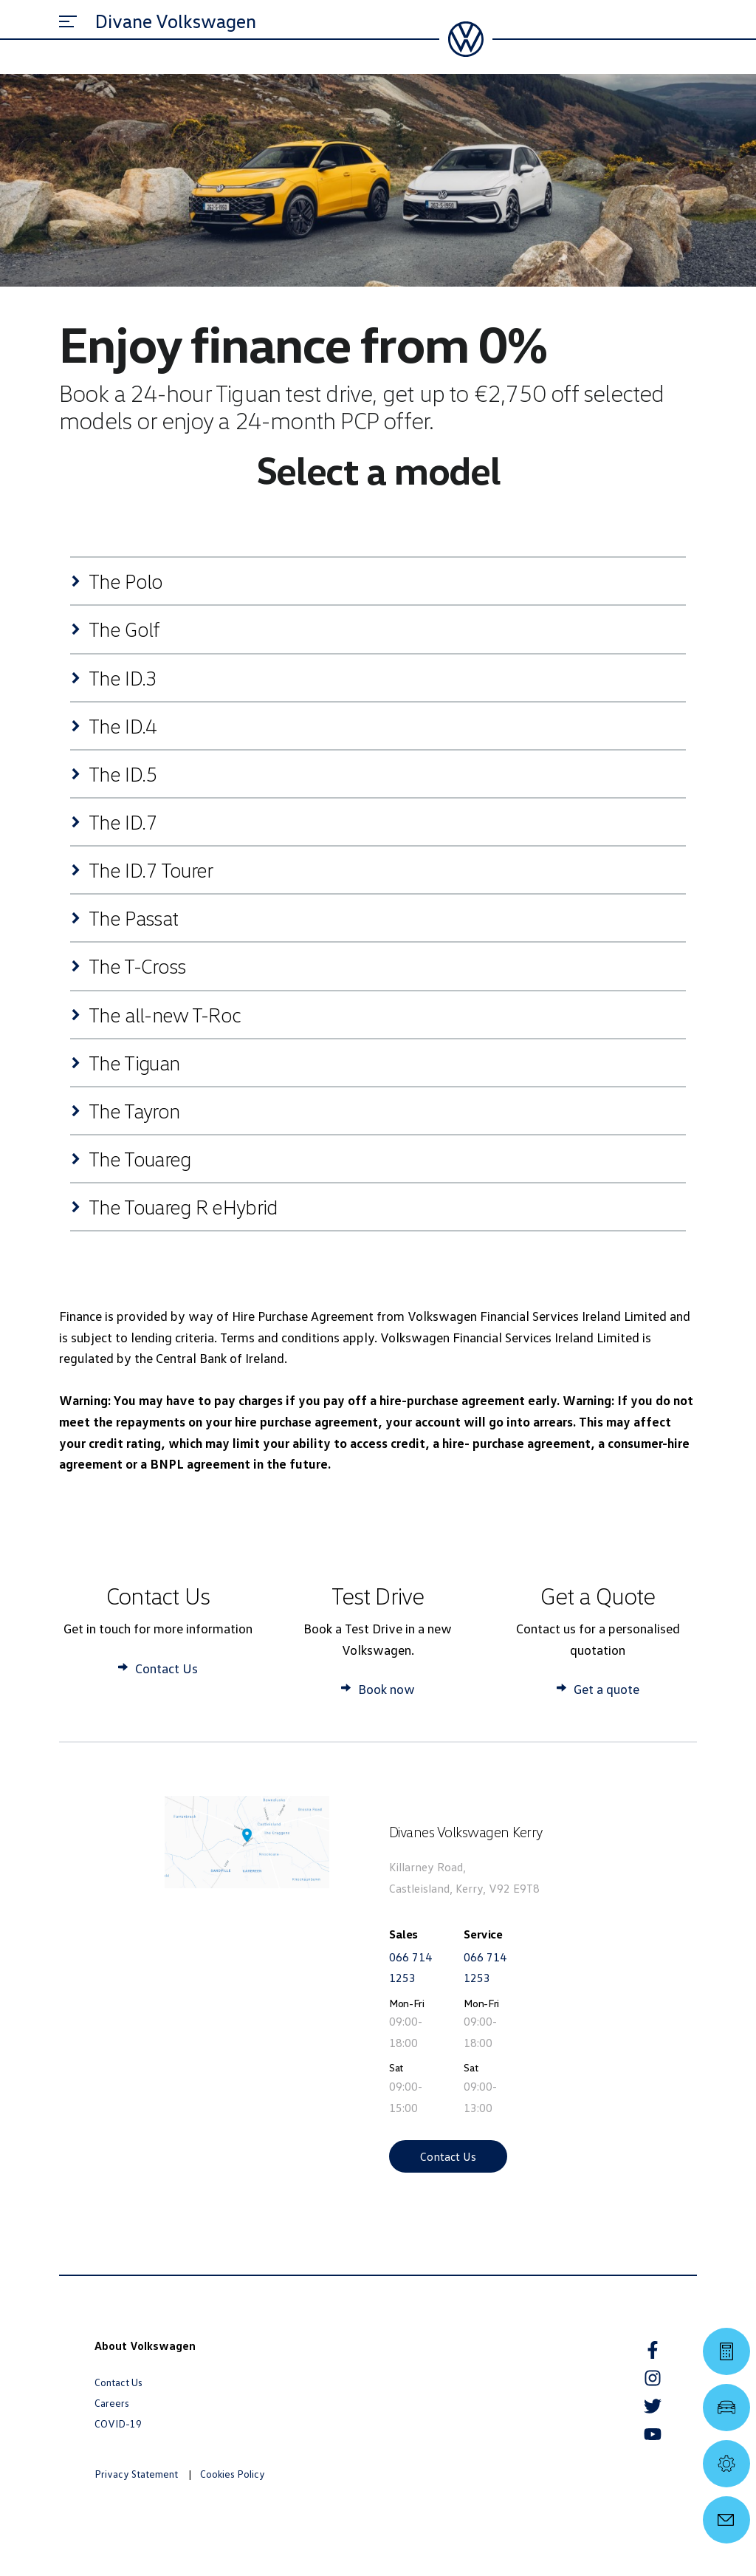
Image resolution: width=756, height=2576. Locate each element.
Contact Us (448, 2156)
